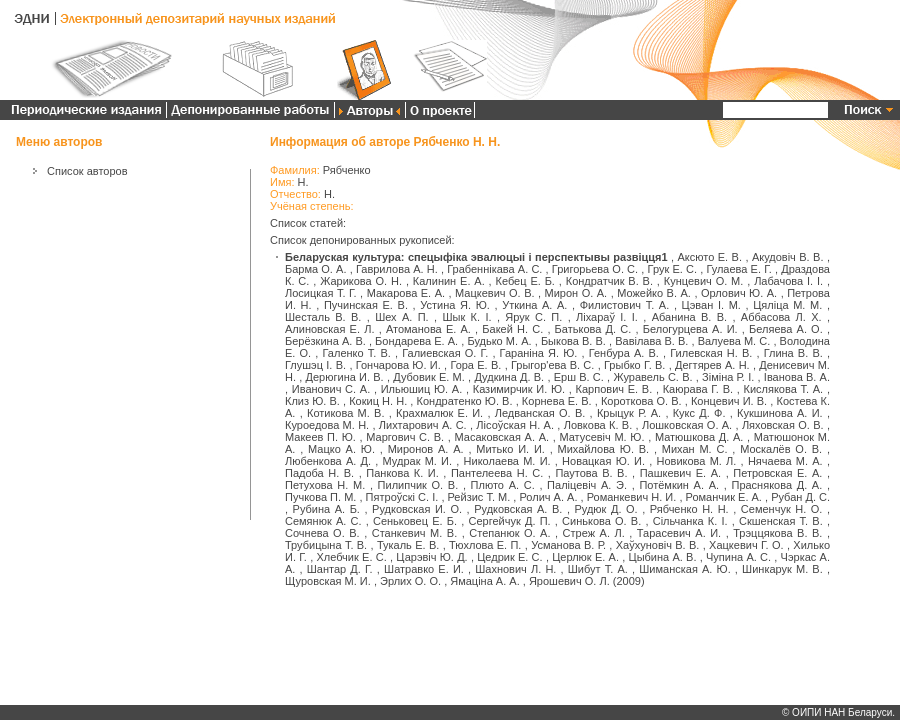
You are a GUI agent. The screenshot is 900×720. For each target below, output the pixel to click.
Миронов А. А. (426, 449)
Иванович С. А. (331, 389)
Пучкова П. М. (320, 497)
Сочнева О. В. (322, 533)
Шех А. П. (402, 317)
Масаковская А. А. (502, 437)
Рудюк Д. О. (605, 509)
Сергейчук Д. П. (510, 521)
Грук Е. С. (672, 269)
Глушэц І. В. (315, 365)
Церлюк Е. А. (585, 557)
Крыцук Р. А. (629, 413)
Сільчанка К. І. (690, 521)
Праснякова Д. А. (776, 485)
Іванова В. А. (797, 377)
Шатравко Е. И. (424, 569)
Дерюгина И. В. (345, 377)
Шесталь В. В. (323, 317)
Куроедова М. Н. (327, 425)
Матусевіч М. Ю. (601, 437)
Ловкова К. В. (598, 425)
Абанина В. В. (689, 317)
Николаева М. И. (507, 461)
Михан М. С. (695, 449)
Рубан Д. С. (800, 497)
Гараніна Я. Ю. (539, 353)
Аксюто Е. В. (710, 257)
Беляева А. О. (786, 329)
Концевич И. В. (729, 401)
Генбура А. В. (624, 353)
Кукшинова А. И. (780, 413)
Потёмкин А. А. (679, 485)
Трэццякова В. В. (777, 533)
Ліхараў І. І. (607, 317)
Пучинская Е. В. (366, 305)
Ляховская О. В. (783, 425)
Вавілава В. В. (651, 341)
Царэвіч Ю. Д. (431, 557)
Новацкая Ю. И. (603, 461)
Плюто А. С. (503, 485)
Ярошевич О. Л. (569, 581)
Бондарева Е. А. (416, 341)
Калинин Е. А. (449, 281)
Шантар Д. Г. (340, 569)
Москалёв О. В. (781, 449)
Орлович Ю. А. (739, 293)
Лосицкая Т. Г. (321, 293)
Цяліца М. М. (787, 305)
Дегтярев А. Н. (712, 365)
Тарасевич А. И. (679, 533)
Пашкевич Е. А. (680, 473)
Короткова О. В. (641, 401)
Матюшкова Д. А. (699, 437)
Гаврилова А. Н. (397, 269)
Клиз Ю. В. (312, 401)
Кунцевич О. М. (704, 281)
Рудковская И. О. (417, 509)
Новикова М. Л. (697, 461)
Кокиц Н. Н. (378, 401)
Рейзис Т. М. (479, 497)
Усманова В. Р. (568, 545)
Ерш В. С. (579, 377)
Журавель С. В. (652, 377)
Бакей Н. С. (512, 329)
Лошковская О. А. (687, 425)
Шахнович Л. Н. (515, 569)
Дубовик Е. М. (429, 377)
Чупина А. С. (738, 557)
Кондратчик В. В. (609, 281)
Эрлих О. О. (410, 581)
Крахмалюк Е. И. (439, 413)
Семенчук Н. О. (782, 509)
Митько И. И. (510, 449)
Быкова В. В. (573, 341)
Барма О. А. (316, 269)
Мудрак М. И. (418, 461)
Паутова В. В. (591, 473)
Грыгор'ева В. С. (552, 365)
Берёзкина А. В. (325, 341)
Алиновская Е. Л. (329, 329)
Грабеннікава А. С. (494, 269)
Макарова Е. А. (406, 293)
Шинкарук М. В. (782, 569)
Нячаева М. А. (785, 461)
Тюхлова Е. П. (485, 545)
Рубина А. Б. (326, 509)
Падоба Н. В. (319, 473)
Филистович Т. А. (625, 305)
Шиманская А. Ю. (684, 569)
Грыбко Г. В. (634, 365)
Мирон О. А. (576, 293)
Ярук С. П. (533, 317)
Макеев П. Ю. (320, 437)
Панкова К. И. (402, 473)
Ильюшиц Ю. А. (422, 389)
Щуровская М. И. (328, 581)
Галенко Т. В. (357, 353)
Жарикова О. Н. (361, 281)
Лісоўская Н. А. (515, 425)
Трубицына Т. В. (326, 545)
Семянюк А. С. (323, 521)
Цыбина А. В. (663, 557)
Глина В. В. (793, 353)
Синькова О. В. (601, 521)
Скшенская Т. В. (781, 521)
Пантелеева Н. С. (497, 473)
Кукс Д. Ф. (699, 413)
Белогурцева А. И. (690, 329)
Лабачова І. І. (788, 281)
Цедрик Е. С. (509, 557)
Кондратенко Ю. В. (465, 401)
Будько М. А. (499, 341)
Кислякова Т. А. (784, 389)
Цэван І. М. (711, 305)
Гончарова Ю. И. (398, 365)
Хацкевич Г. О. (746, 545)
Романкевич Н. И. (632, 497)
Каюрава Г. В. (698, 389)
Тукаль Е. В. (408, 545)
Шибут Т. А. (598, 569)
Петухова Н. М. (325, 485)
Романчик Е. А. (724, 497)
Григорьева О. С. (595, 269)
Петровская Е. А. (777, 473)
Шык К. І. (466, 317)
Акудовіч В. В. (788, 257)
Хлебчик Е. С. (351, 557)
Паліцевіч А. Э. (587, 485)
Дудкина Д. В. (509, 377)
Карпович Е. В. (614, 389)
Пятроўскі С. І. (402, 497)
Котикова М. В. (345, 413)
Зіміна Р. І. (728, 377)
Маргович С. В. (405, 437)
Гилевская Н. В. (711, 353)
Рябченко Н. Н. (689, 509)
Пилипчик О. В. (418, 485)
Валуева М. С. (734, 341)
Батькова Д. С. (593, 329)
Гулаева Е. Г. (738, 269)
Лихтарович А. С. (423, 425)
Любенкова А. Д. (328, 461)
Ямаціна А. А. (484, 581)
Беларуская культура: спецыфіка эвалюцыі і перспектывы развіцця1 (476, 257)
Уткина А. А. (534, 305)
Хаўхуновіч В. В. (658, 545)
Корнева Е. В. (557, 401)
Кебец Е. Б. (525, 281)
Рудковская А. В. (518, 509)
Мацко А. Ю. (341, 449)
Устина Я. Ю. (455, 305)
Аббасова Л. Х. (781, 317)
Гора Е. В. (475, 365)
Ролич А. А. (549, 497)
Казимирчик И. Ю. (519, 389)
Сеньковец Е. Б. (415, 521)
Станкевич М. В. (414, 533)
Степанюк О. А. (509, 533)
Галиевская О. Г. (445, 353)
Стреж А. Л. (594, 533)
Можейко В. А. (654, 293)
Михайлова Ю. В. (604, 449)
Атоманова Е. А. (428, 329)
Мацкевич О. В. (494, 293)
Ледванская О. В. (540, 413)
